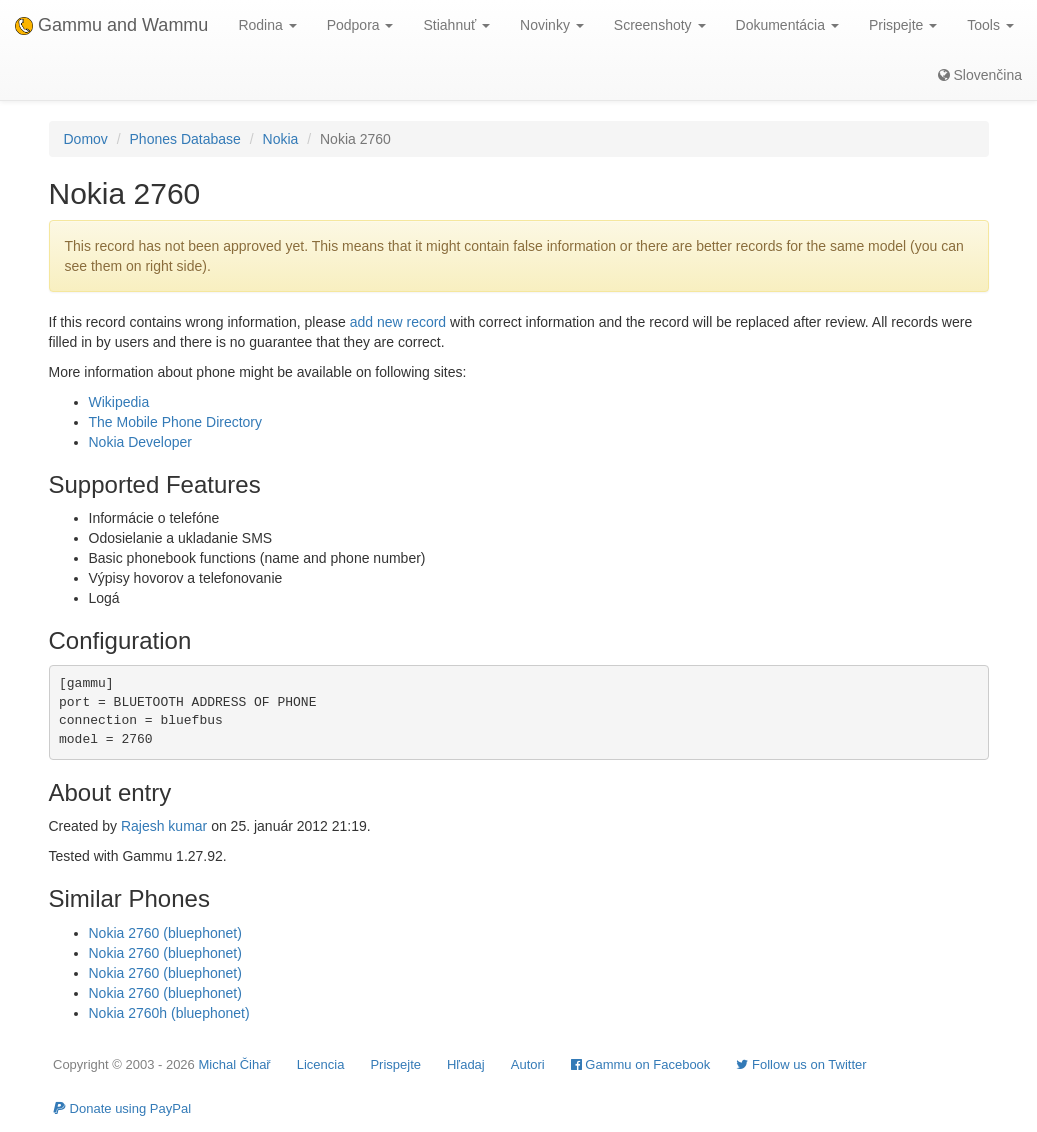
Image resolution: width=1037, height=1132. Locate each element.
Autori (528, 1064)
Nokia (281, 139)
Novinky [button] (552, 25)
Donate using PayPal (122, 1108)
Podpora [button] (360, 25)
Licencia (321, 1064)
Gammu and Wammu (111, 25)
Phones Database (185, 139)
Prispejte (395, 1064)
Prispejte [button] (903, 25)
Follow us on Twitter (801, 1064)
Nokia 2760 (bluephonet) (165, 933)
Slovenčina (980, 75)
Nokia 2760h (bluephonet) (169, 1013)
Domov (86, 139)
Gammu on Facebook (641, 1064)
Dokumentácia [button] (787, 25)
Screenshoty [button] (660, 25)
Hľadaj (466, 1064)
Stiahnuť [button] (456, 25)
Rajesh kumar (164, 826)
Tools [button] (990, 25)
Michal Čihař (234, 1064)
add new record (398, 322)
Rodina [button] (267, 25)
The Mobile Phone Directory (176, 422)
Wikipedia (119, 402)
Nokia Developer (141, 442)
